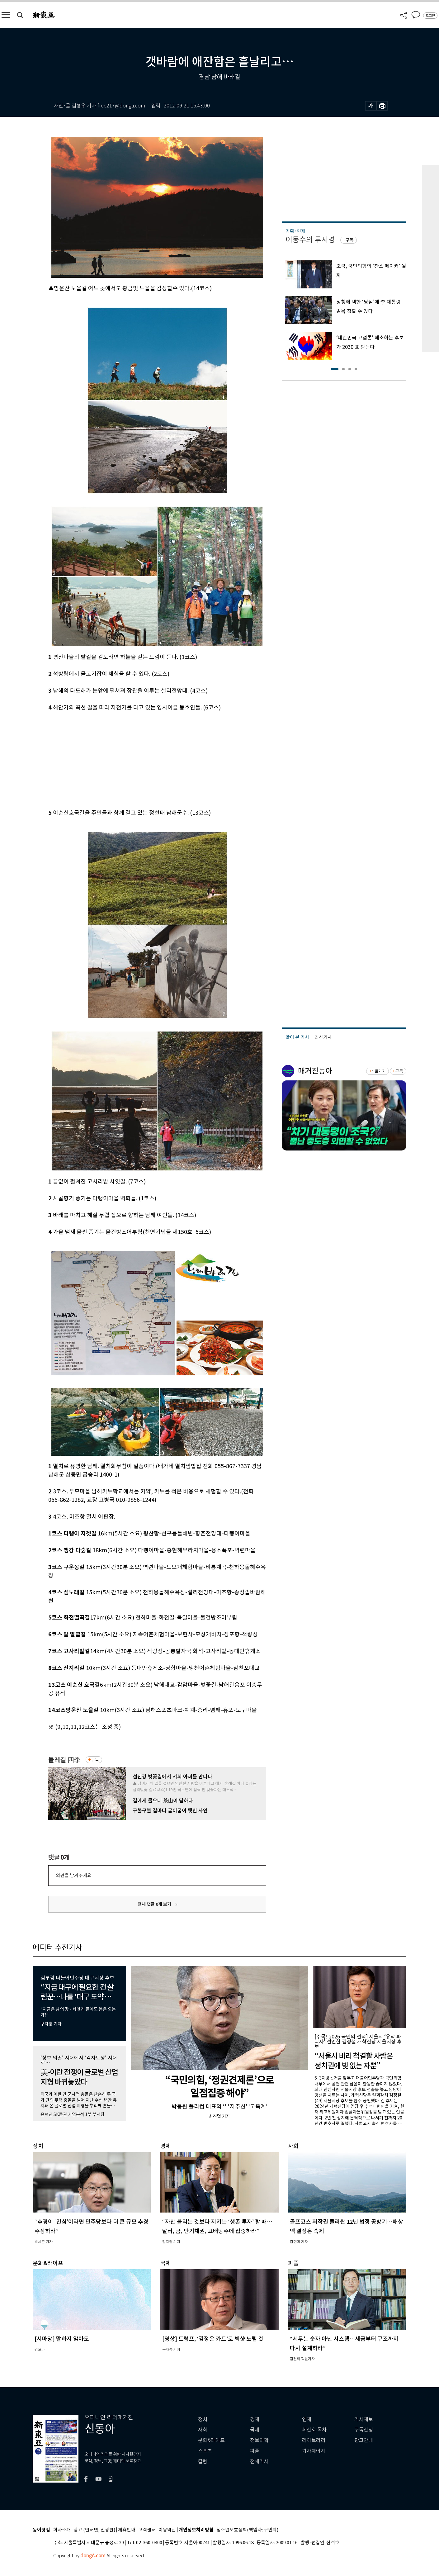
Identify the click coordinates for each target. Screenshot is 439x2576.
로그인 (430, 15)
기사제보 (363, 2419)
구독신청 (363, 2430)
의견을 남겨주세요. (74, 1875)
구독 (95, 1759)
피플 (254, 2451)
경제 (254, 2419)
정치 (202, 2419)
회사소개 (62, 2530)
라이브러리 (313, 2440)
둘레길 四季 (64, 1760)
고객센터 (147, 2530)
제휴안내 (126, 2530)
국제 (254, 2430)
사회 (202, 2430)
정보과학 (259, 2440)
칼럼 (202, 2462)
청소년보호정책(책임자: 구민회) (247, 2530)
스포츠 (205, 2451)
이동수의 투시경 (310, 239)
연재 (306, 2419)
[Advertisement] (141, 759)
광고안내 (363, 2440)
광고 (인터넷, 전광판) (94, 2530)
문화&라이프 (211, 2440)
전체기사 (259, 2462)
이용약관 (167, 2530)
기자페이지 (313, 2451)
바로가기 (378, 1071)
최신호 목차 (314, 2430)
